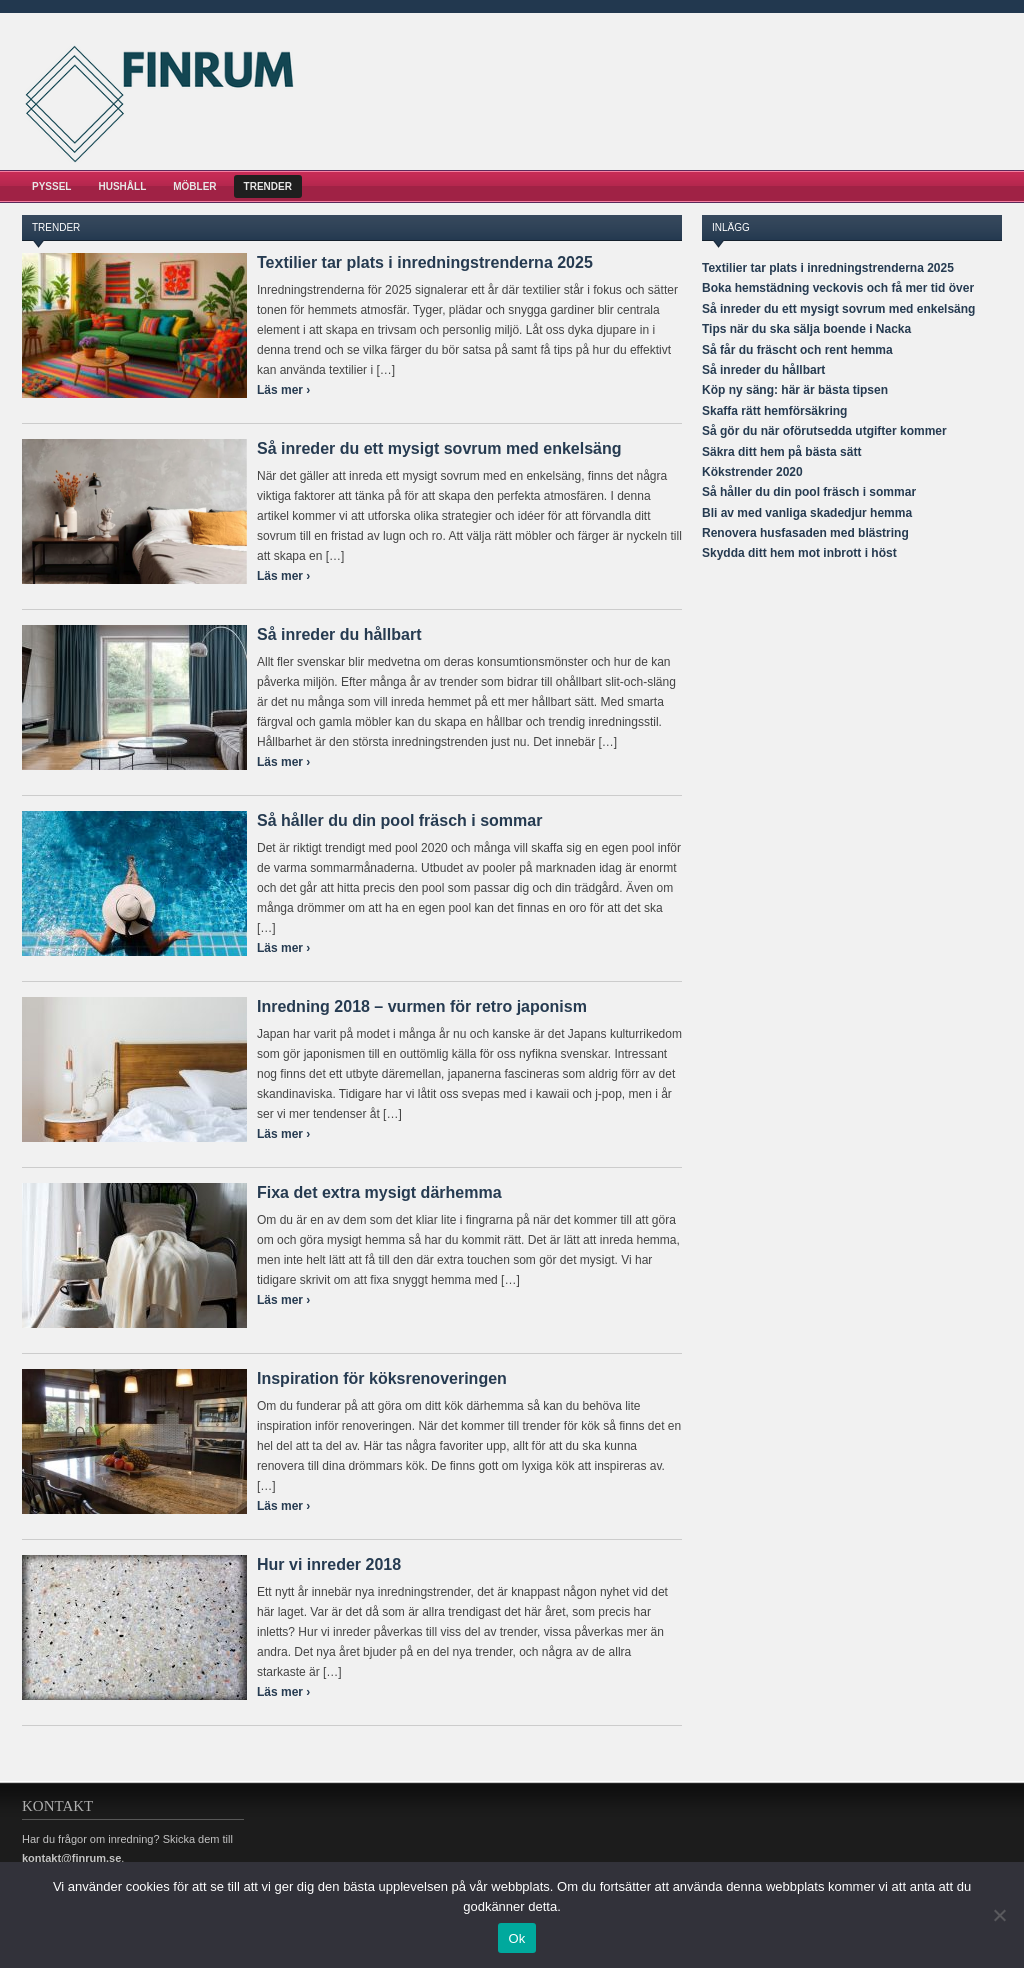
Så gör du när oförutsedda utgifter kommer (824, 431)
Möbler (194, 186)
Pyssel (51, 186)
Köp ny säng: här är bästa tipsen (795, 390)
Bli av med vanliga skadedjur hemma (807, 513)
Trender (268, 186)
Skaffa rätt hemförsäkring (774, 411)
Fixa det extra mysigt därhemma (379, 1192)
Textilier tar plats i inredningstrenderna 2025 (425, 262)
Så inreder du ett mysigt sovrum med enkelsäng (439, 448)
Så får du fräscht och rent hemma (797, 350)
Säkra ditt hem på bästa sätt (781, 452)
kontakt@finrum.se (71, 1858)
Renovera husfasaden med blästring (805, 533)
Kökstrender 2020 (752, 472)
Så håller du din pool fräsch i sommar (399, 820)
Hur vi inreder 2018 (329, 1564)
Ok (516, 1938)
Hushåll (122, 186)
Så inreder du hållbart (339, 634)
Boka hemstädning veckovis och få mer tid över (838, 288)
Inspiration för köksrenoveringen (382, 1378)
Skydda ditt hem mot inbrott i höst (799, 553)
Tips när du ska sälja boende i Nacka (806, 329)
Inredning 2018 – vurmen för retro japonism (422, 1006)
